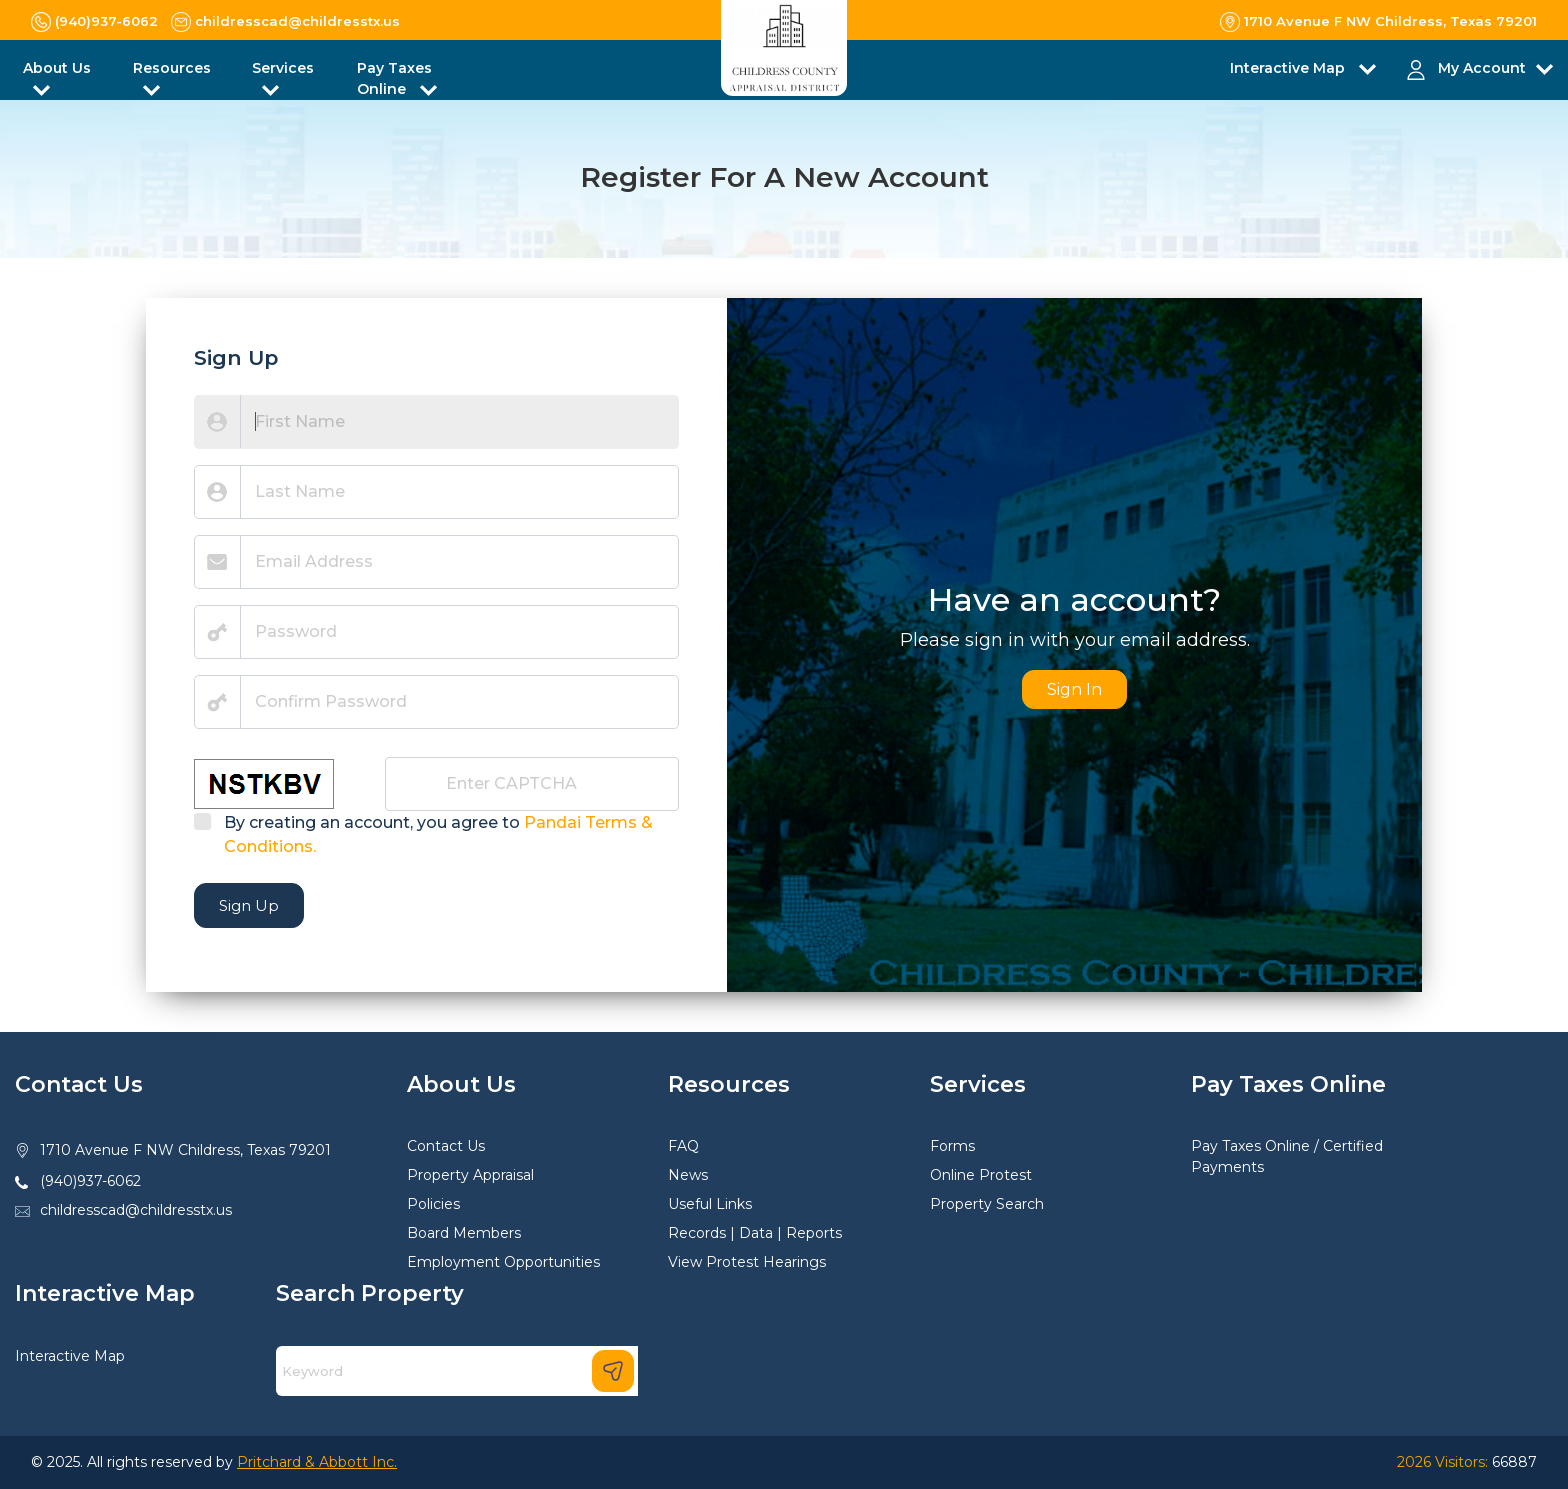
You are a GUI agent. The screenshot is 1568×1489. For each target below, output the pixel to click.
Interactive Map (70, 1356)
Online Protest (981, 1175)
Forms (952, 1146)
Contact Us (446, 1146)
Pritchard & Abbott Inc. (317, 1462)
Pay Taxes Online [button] (394, 78)
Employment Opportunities (503, 1262)
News (688, 1175)
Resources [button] (172, 68)
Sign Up (249, 905)
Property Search (987, 1204)
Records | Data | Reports (755, 1233)
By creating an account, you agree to (438, 834)
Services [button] (283, 68)
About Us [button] (57, 68)
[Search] (457, 1371)
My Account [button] (1482, 68)
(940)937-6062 (90, 1181)
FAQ (683, 1146)
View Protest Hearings (747, 1262)
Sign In (1074, 689)
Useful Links (710, 1204)
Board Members (464, 1233)
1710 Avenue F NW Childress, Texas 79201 (185, 1150)
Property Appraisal (470, 1175)
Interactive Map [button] (1289, 68)
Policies (433, 1204)
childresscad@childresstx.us (136, 1210)
